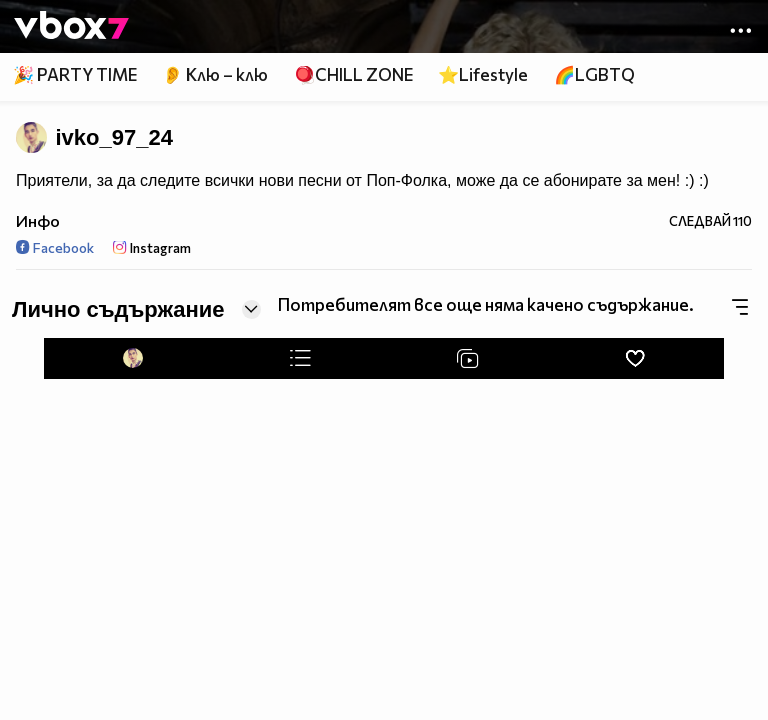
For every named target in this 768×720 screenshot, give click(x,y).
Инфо (38, 220)
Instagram (152, 247)
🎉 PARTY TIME (75, 74)
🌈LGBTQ (594, 74)
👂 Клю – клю (215, 74)
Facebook (55, 247)
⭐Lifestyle (483, 74)
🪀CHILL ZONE (353, 74)
